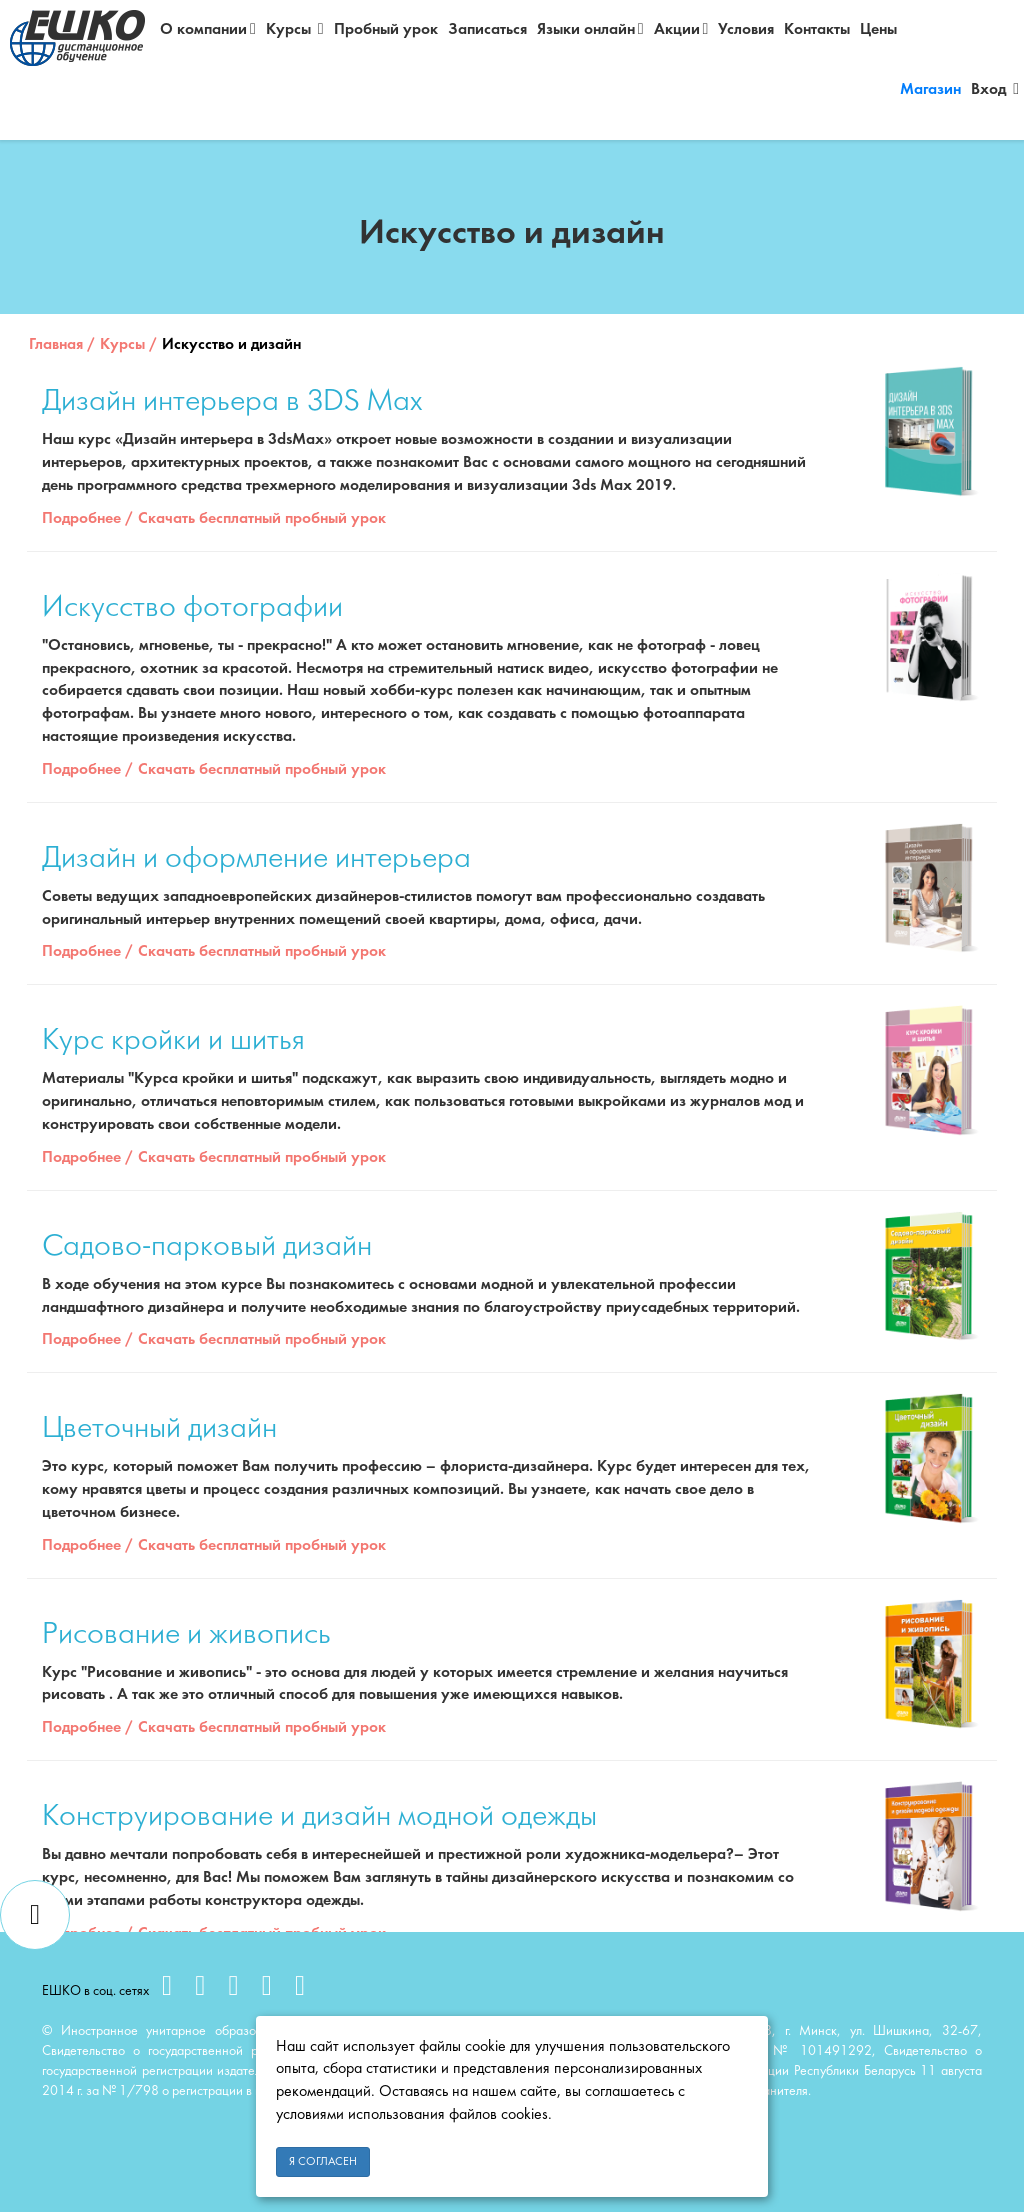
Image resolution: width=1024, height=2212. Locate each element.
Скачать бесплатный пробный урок (262, 519)
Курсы (295, 29)
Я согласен (323, 2162)
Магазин (930, 90)
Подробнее (81, 519)
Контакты (817, 30)
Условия (746, 30)
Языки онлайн (590, 29)
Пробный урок (386, 30)
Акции (681, 29)
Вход (995, 89)
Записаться (487, 30)
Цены (878, 30)
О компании (208, 29)
